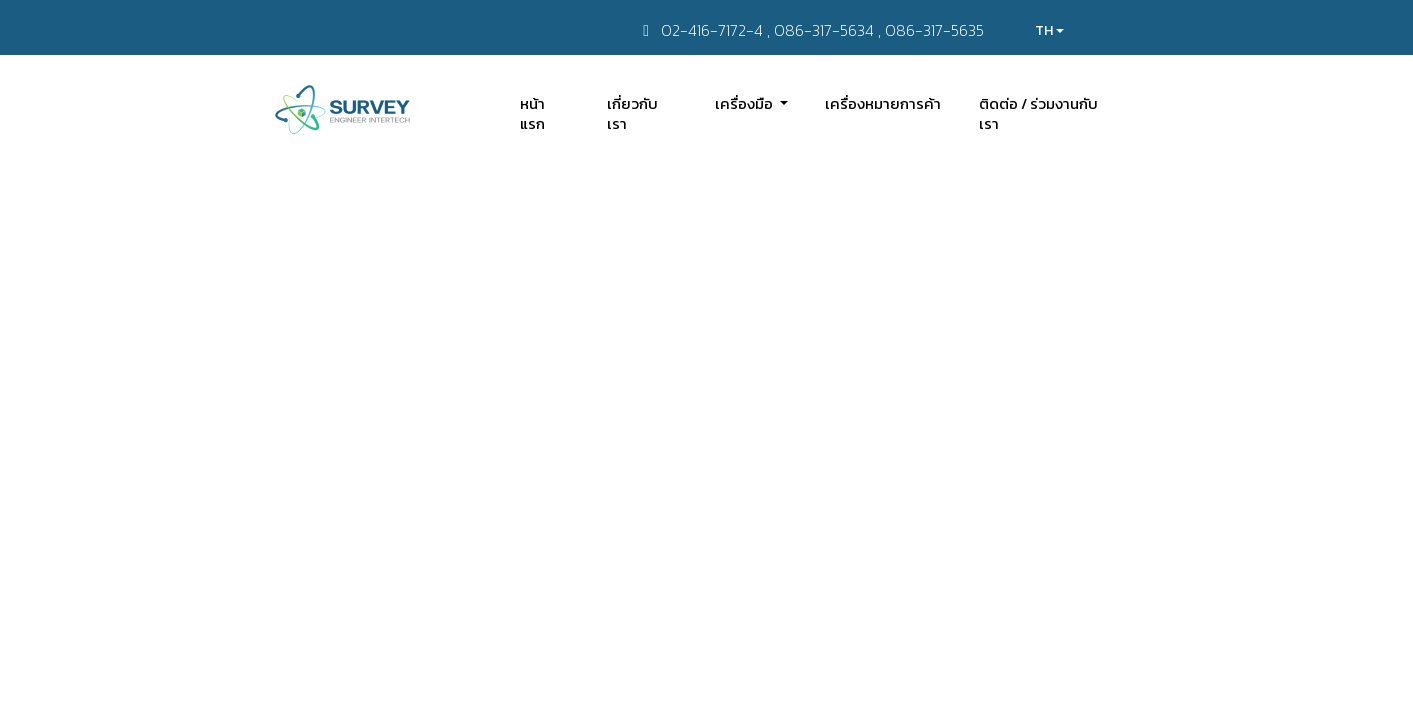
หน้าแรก (532, 113)
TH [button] (1049, 30)
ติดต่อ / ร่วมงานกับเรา (1038, 113)
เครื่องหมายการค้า (883, 103)
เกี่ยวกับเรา (632, 113)
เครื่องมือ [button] (745, 103)
